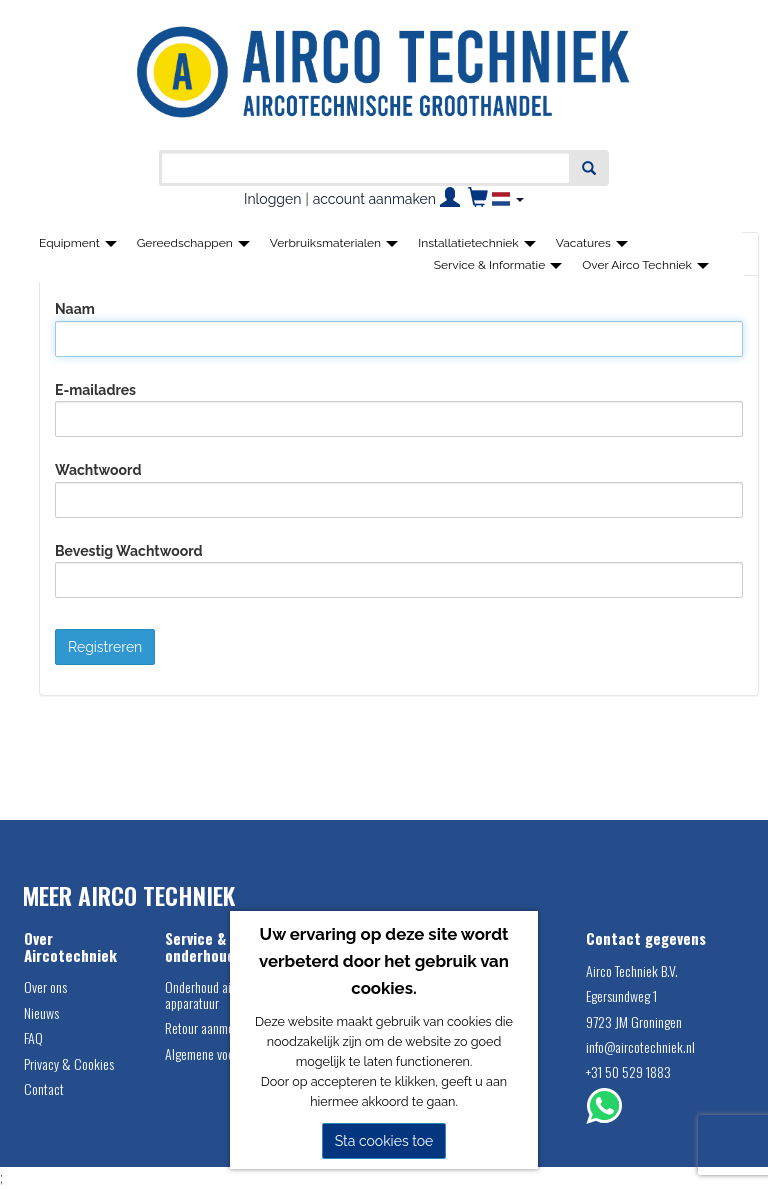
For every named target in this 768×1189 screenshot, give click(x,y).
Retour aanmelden (210, 1027)
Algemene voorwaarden (222, 1053)
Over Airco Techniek (645, 265)
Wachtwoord (98, 470)
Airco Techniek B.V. (632, 970)
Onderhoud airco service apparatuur (225, 994)
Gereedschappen (193, 243)
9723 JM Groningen (634, 1021)
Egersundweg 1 (621, 995)
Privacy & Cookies (69, 1063)
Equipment (78, 243)
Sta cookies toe (384, 1141)
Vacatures (592, 243)
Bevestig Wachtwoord (129, 551)
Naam (75, 309)
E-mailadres (95, 390)
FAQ (33, 1037)
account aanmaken (374, 199)
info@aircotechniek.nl (640, 1046)
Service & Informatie (498, 265)
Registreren (105, 647)
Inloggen (272, 199)
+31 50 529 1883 (628, 1071)
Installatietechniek (477, 243)
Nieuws (41, 1012)
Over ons (45, 986)
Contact (44, 1088)
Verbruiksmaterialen (334, 243)
